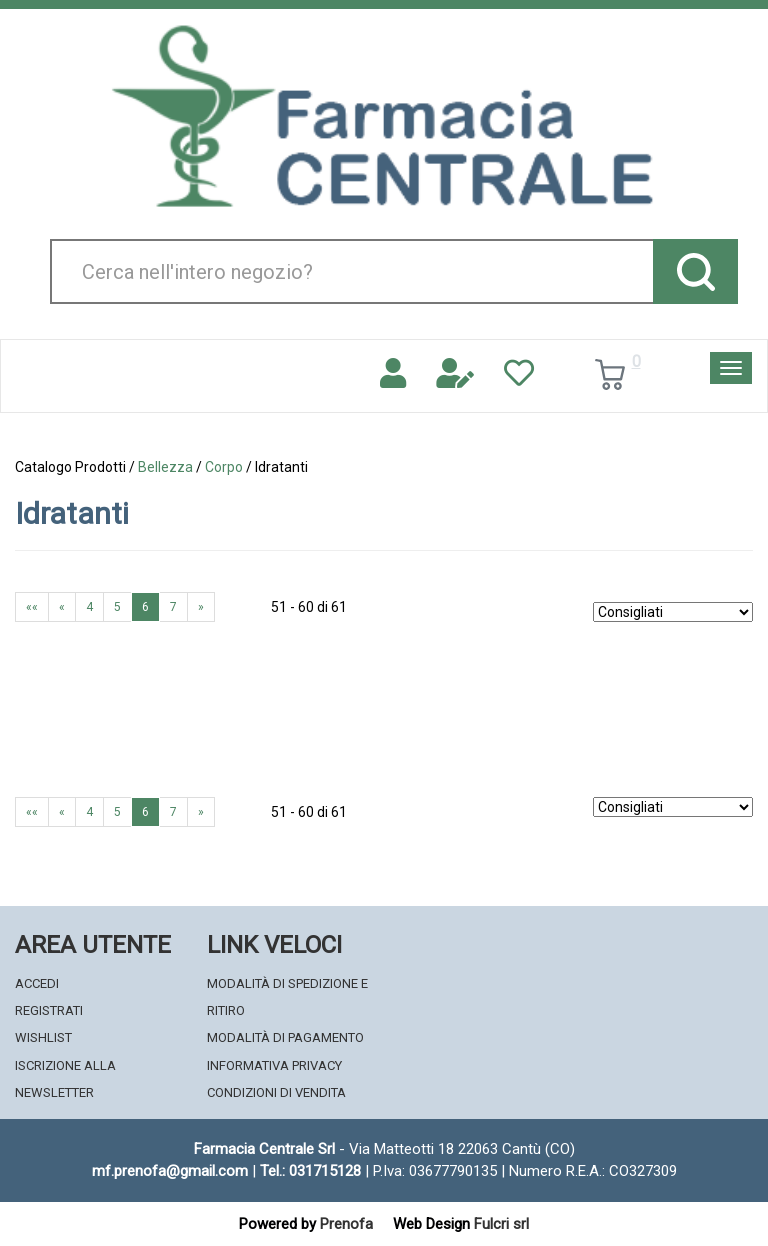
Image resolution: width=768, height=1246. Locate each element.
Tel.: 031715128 (310, 1171)
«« (32, 607)
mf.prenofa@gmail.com (170, 1171)
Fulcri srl (501, 1224)
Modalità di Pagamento (285, 1037)
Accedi (37, 983)
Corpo (224, 467)
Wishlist (43, 1037)
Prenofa (346, 1224)
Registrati (49, 1010)
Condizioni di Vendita (276, 1092)
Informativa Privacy (274, 1065)
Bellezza (165, 467)
